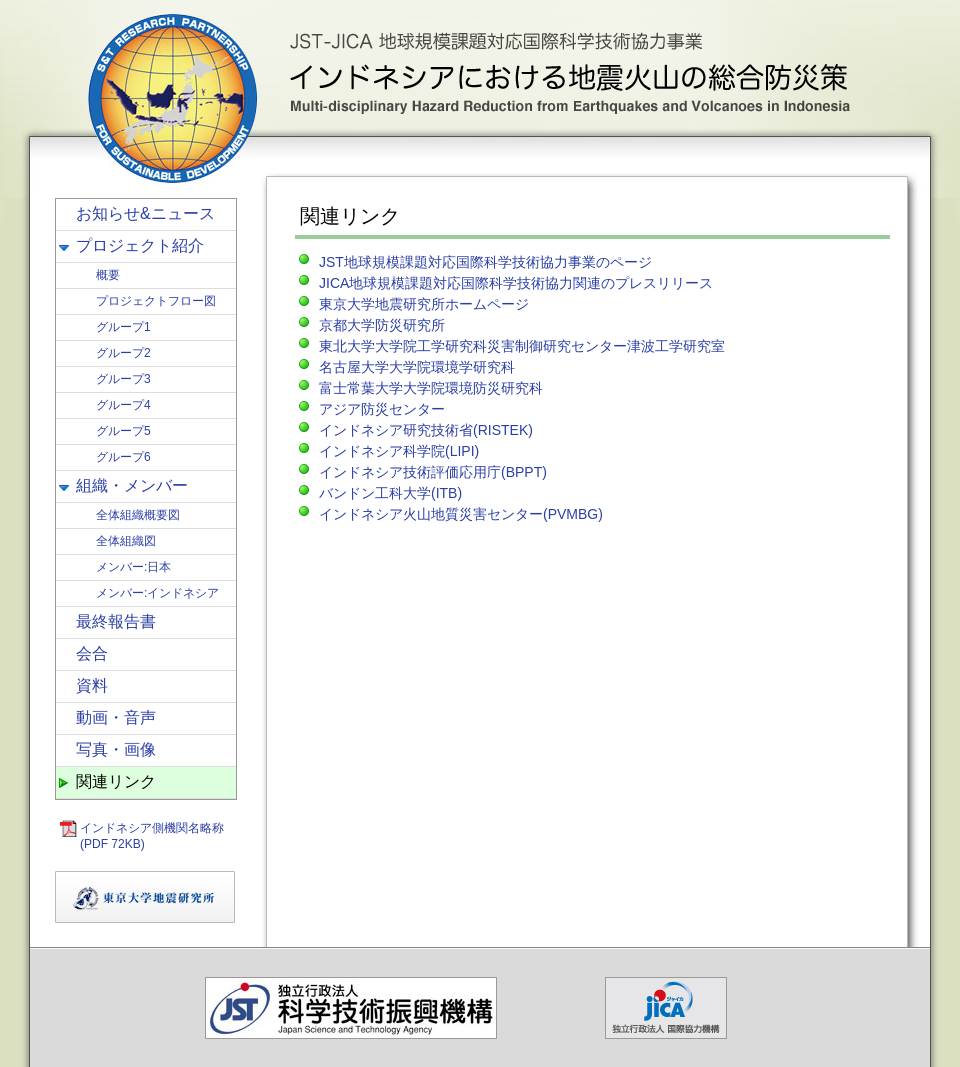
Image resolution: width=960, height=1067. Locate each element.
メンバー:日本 (133, 567)
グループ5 (123, 431)
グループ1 (123, 327)
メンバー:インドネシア (157, 593)
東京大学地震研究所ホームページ (424, 304)
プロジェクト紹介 (140, 245)
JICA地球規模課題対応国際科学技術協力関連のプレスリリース (516, 283)
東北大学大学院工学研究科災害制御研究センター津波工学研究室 (522, 346)
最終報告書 (116, 621)
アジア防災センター (382, 409)
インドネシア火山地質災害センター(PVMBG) (461, 514)
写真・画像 (116, 749)
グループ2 (123, 353)
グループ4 (123, 405)
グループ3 (123, 379)
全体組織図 (126, 541)
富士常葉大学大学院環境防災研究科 (431, 388)
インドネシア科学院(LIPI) (399, 451)
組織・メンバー (132, 485)
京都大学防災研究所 (382, 325)
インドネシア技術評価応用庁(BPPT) (433, 472)
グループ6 (123, 457)
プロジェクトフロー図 (156, 301)
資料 (92, 685)
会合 (92, 653)
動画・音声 (116, 717)
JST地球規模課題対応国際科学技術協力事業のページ (485, 262)
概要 (108, 275)
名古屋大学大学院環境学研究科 (417, 367)
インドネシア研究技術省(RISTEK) (426, 430)
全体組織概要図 (138, 515)
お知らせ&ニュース (145, 213)
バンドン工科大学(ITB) (390, 493)
